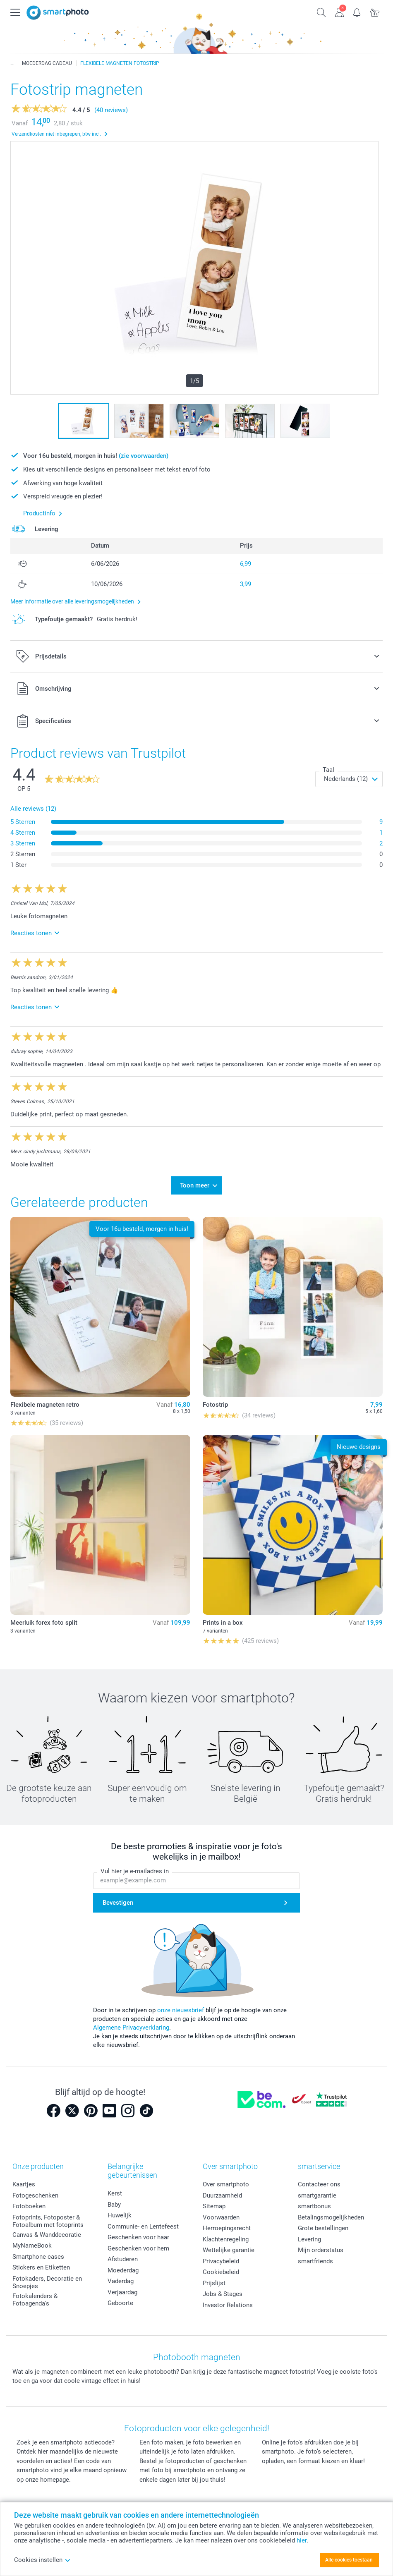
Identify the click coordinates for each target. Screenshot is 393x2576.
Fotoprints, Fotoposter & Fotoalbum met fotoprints (48, 2221)
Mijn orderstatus (320, 2250)
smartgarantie (317, 2195)
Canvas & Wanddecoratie (46, 2234)
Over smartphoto (226, 2184)
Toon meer (194, 1185)
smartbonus (314, 2206)
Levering (309, 2239)
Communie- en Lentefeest (143, 2226)
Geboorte (120, 2303)
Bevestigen (118, 1902)
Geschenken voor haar (138, 2237)
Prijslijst (214, 2283)
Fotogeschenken (35, 2195)
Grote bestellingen (323, 2228)
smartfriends (315, 2261)
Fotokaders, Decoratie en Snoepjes (47, 2282)
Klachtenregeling (226, 2239)
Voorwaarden (221, 2217)
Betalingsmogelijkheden (331, 2217)
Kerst (115, 2193)
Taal (328, 769)
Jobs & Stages (222, 2294)
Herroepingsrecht (227, 2228)
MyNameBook (32, 2245)
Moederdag (123, 2270)
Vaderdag (121, 2281)
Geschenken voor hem (138, 2248)
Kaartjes (23, 2184)
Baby (114, 2204)
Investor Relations (228, 2305)
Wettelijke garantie (228, 2250)
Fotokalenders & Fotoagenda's (35, 2299)
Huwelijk (120, 2215)
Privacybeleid (221, 2261)
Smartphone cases (38, 2256)
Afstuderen (123, 2259)
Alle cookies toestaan (349, 2560)
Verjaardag (122, 2292)
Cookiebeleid (221, 2272)
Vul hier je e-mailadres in (135, 1871)
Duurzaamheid (222, 2195)
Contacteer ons (319, 2184)
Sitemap (214, 2206)
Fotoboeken (29, 2206)
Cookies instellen (42, 2560)
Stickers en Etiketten (41, 2267)
